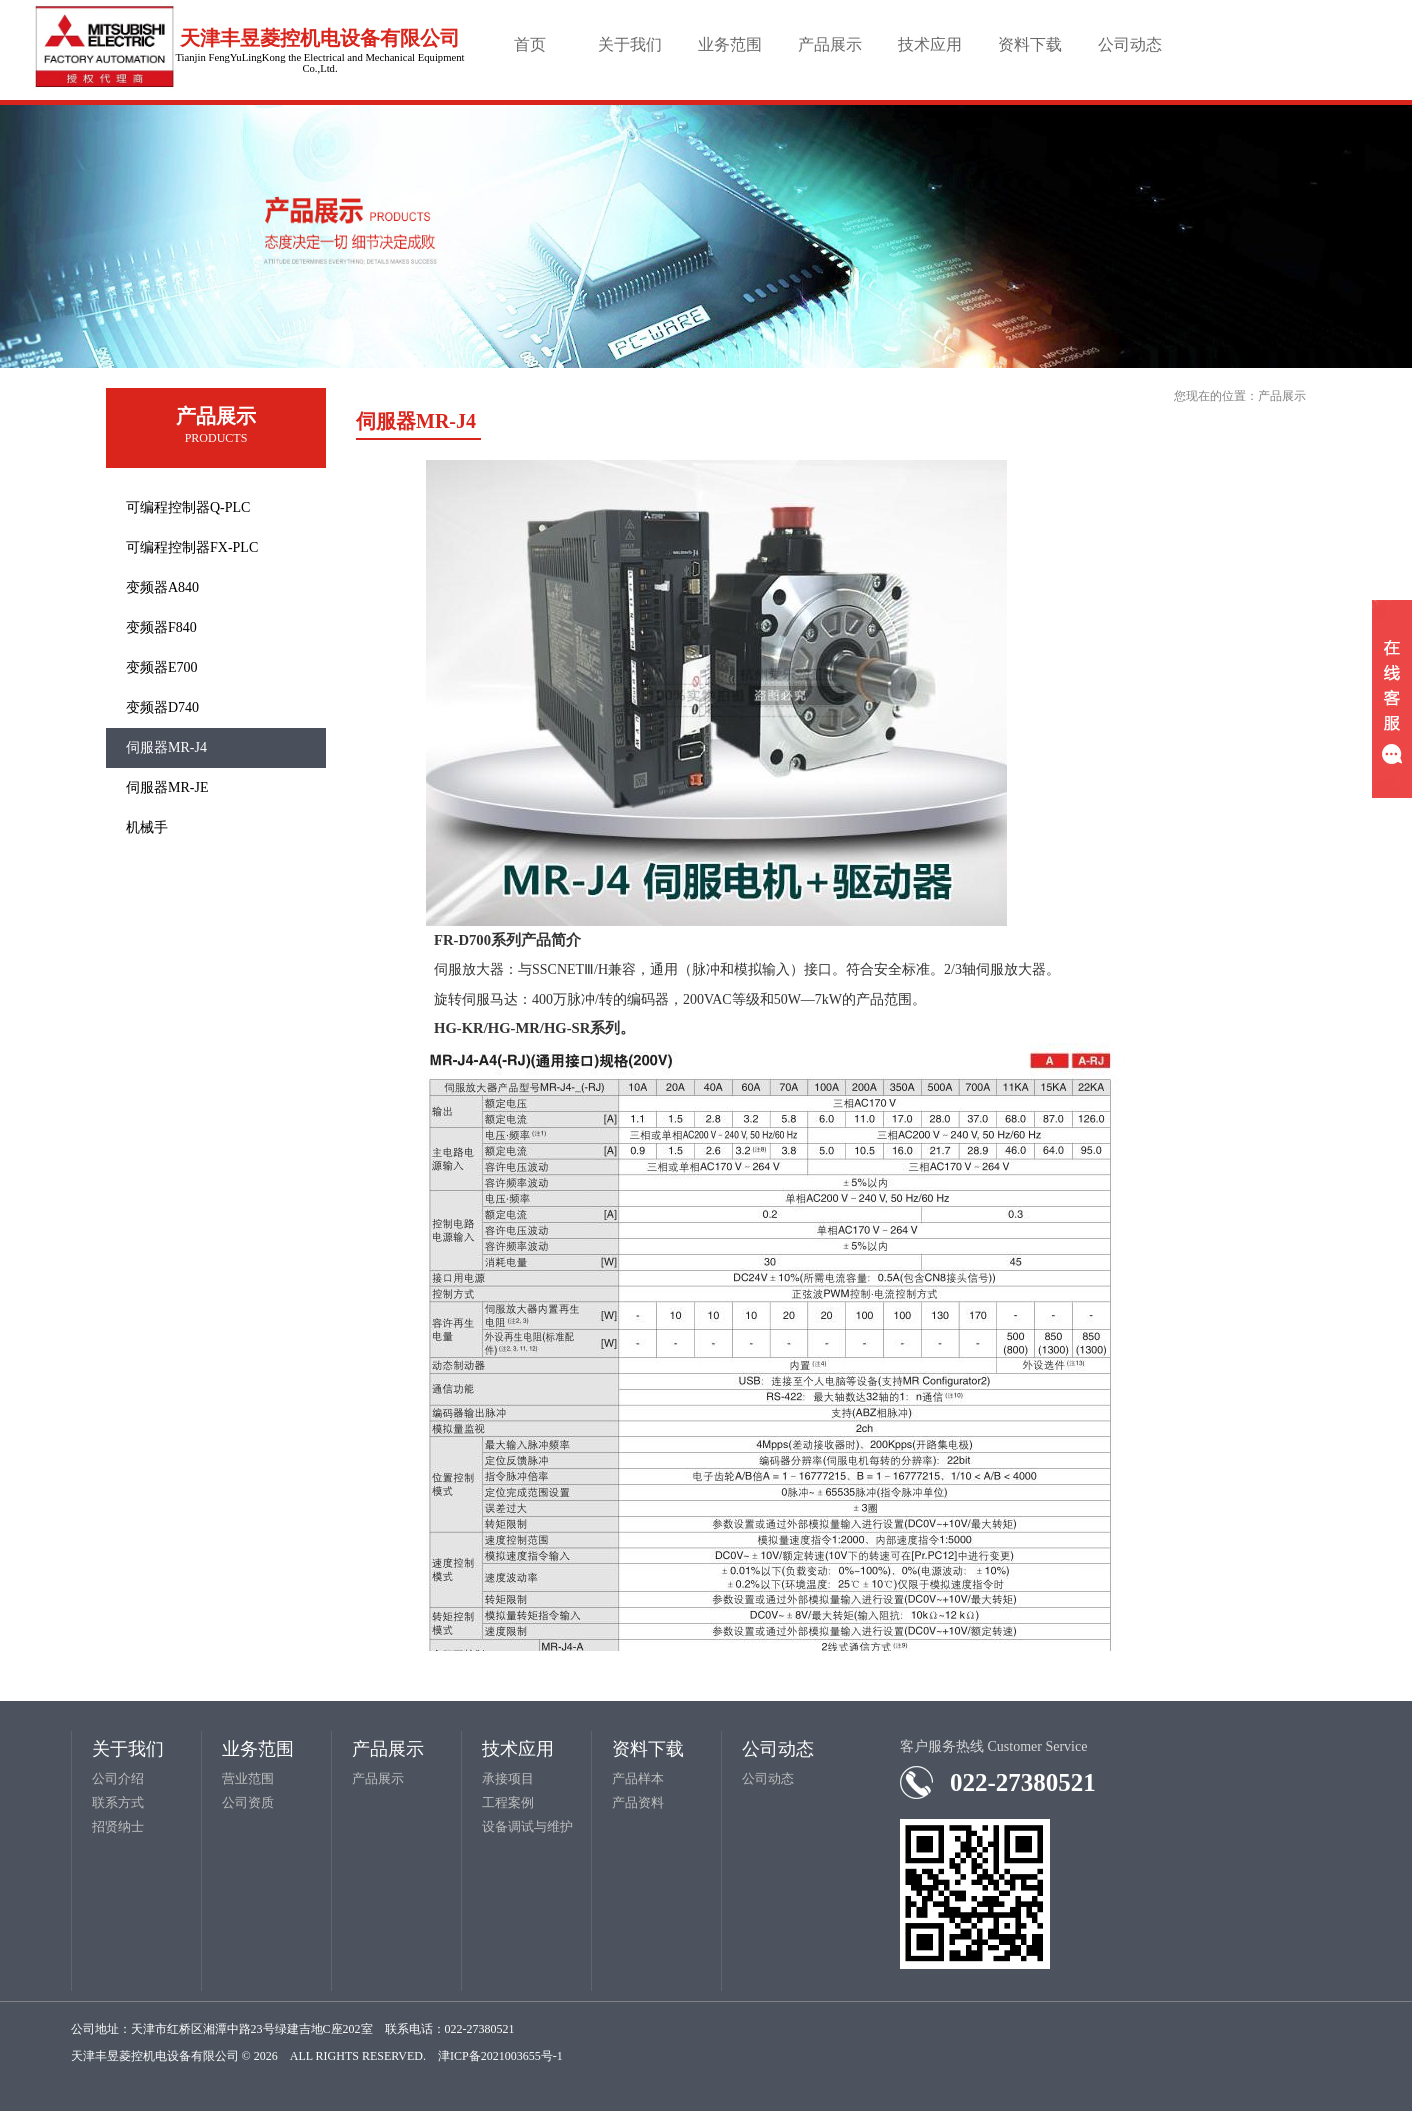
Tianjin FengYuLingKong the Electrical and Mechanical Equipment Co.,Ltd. (319, 63)
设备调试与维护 (527, 1826)
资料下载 (1030, 44)
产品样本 (638, 1778)
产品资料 (638, 1802)
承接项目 (508, 1778)
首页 (530, 44)
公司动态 (1130, 44)
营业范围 (248, 1778)
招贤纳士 (118, 1826)
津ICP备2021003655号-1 (500, 2056)
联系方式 (118, 1802)
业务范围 (730, 44)
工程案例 (508, 1802)
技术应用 (930, 44)
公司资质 (248, 1802)
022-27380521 (1023, 1782)
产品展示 (830, 44)
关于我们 (630, 44)
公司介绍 (118, 1778)
